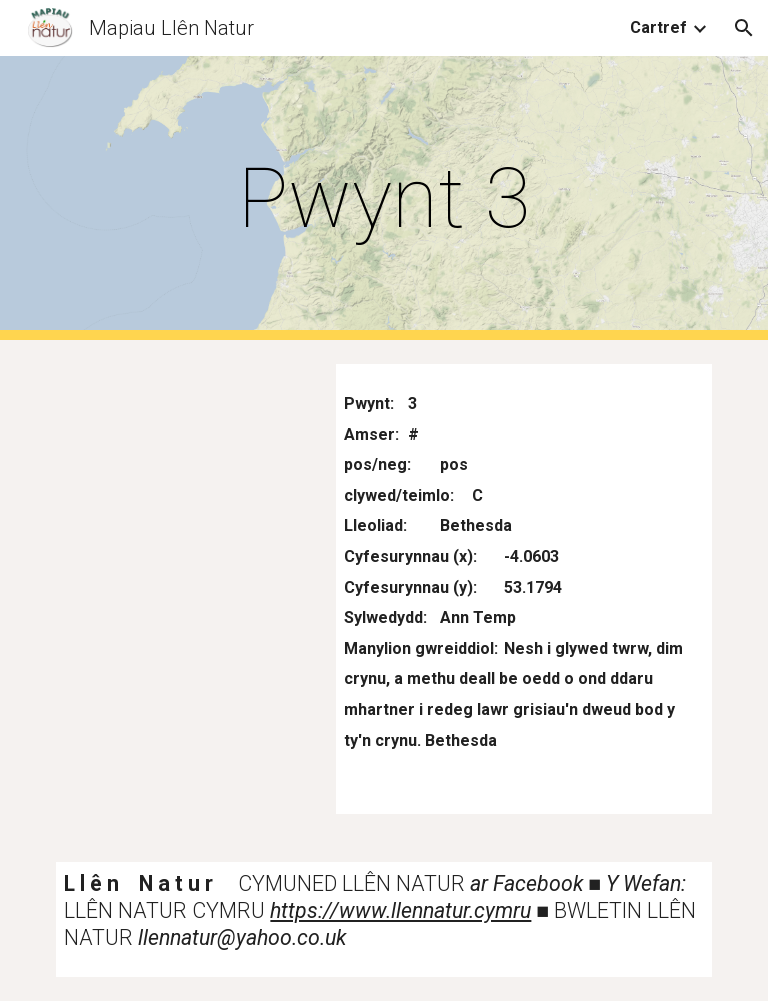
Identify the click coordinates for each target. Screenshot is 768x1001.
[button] (744, 28)
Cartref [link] (658, 27)
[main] (383, 198)
